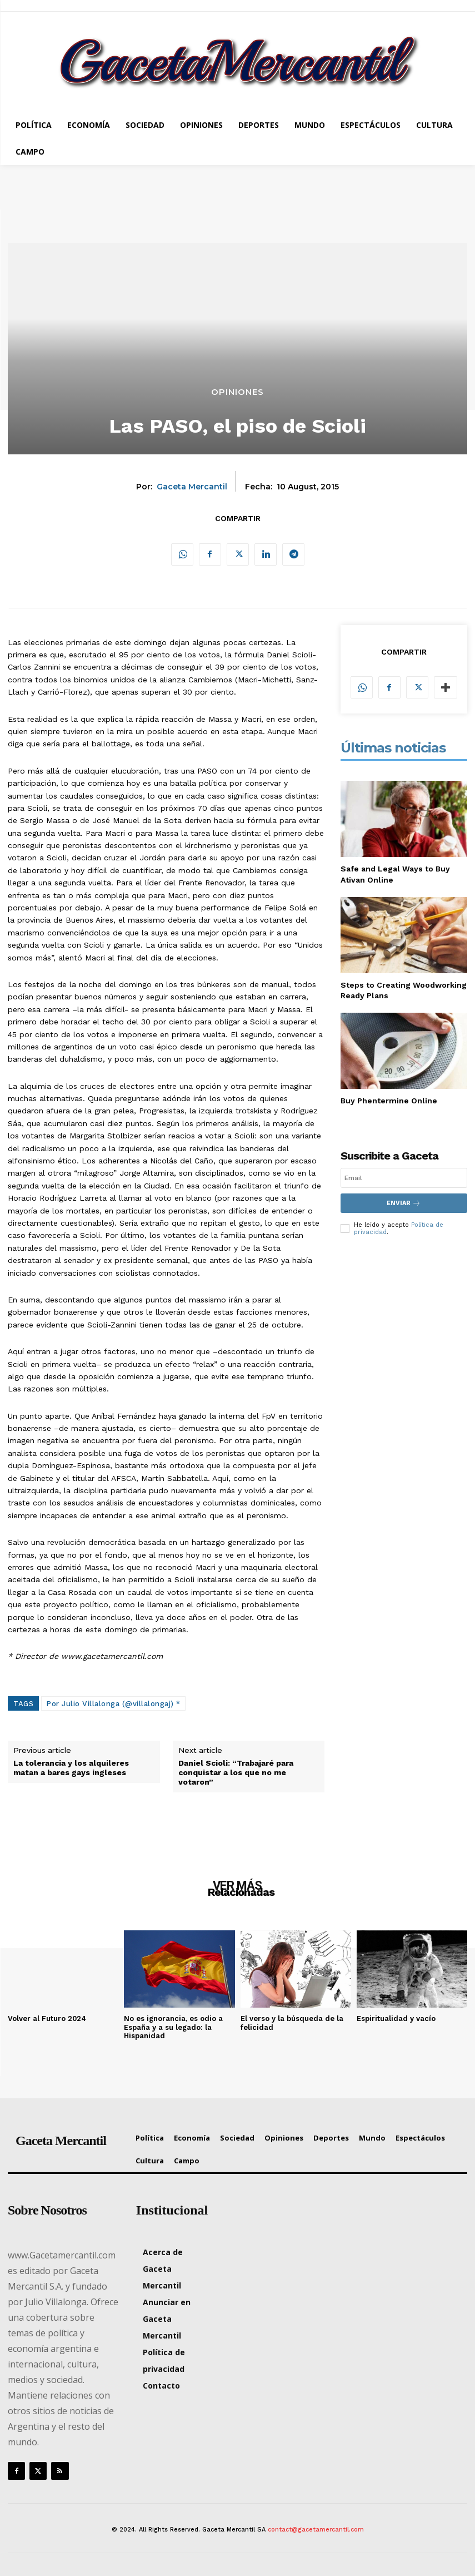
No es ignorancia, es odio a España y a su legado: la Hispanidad (173, 2027)
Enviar (404, 1203)
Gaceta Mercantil (192, 487)
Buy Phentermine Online (389, 1100)
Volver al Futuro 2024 (47, 2018)
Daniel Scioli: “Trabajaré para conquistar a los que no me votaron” (235, 1772)
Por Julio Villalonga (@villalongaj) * (113, 1704)
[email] (404, 1178)
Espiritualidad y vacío (396, 2018)
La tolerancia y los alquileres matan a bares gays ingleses (71, 1767)
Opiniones (237, 392)
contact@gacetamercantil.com (316, 2529)
